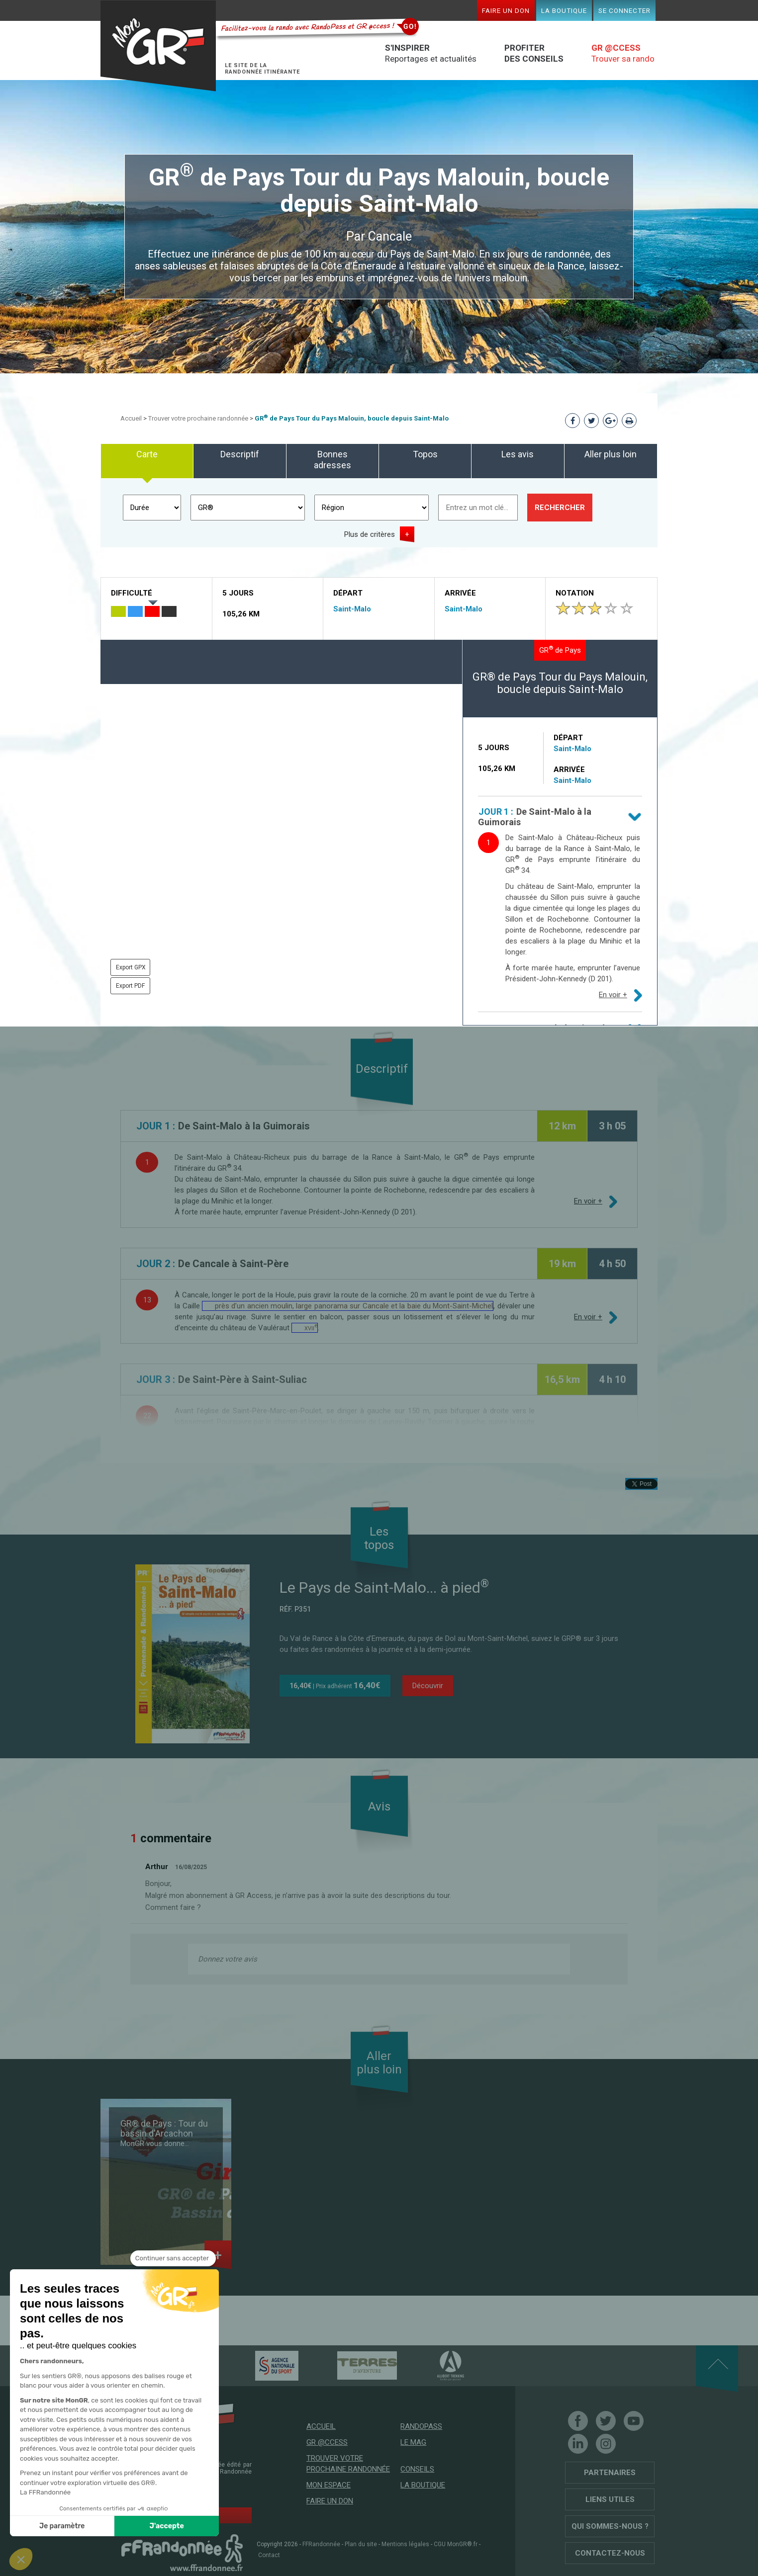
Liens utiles (610, 2499)
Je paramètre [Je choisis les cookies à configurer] (62, 2526)
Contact (269, 2555)
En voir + (613, 994)
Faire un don (506, 10)
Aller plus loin (610, 454)
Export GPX (131, 967)
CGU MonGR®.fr (455, 2544)
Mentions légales (405, 2544)
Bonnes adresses (332, 459)
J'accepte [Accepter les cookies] (167, 2526)
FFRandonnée (321, 2544)
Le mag (413, 2442)
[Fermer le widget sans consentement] (173, 2258)
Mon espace (328, 2485)
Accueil (131, 418)
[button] (21, 2559)
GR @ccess (327, 2442)
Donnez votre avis (227, 1959)
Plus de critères (369, 534)
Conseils (417, 2469)
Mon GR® (158, 45)
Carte (147, 454)
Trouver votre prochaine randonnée (198, 418)
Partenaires (610, 2472)
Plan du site (361, 2544)
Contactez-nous (610, 2553)
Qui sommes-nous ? (610, 2526)
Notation (575, 593)
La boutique (564, 10)
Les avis (517, 454)
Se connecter (624, 10)
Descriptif (239, 454)
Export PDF (130, 985)
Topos (425, 454)
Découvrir (427, 1685)
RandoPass (421, 2426)
